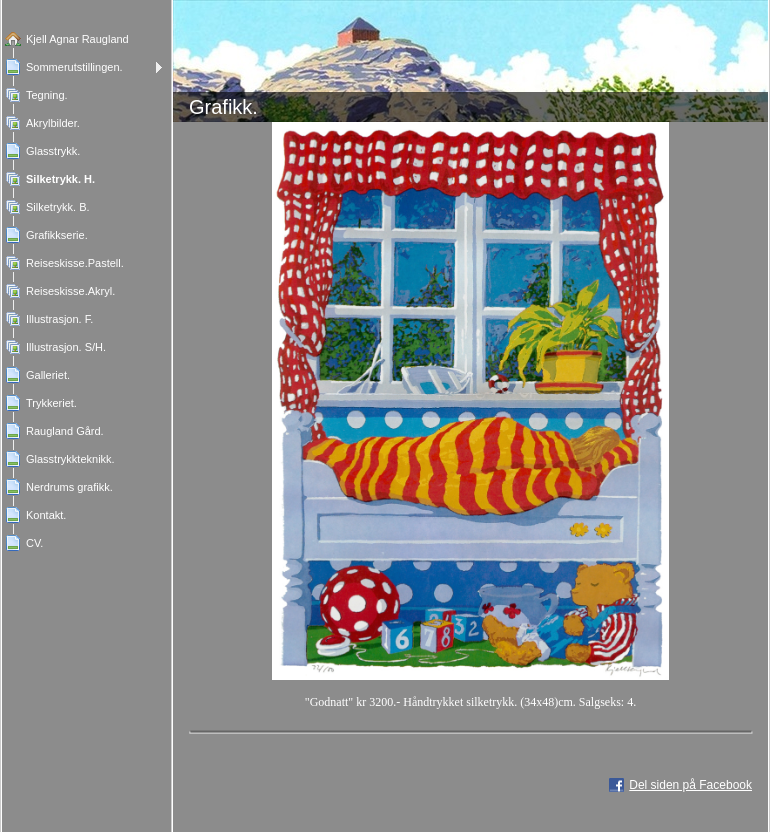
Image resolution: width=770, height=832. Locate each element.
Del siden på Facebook (690, 785)
